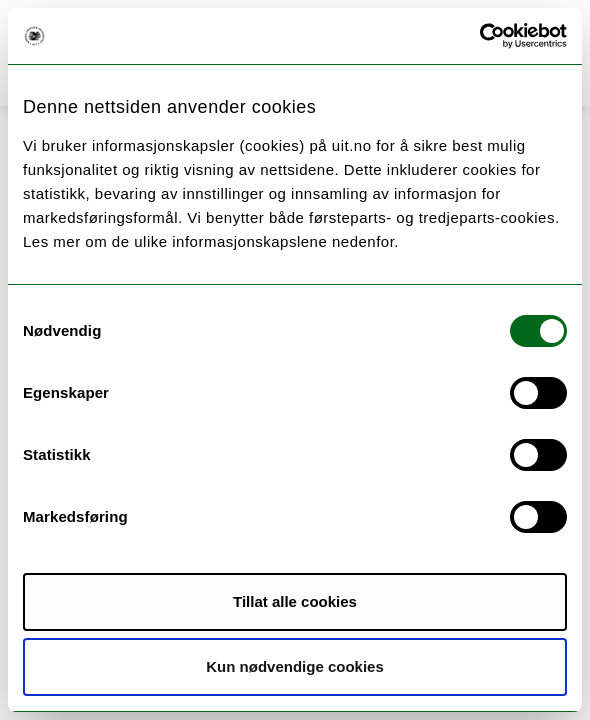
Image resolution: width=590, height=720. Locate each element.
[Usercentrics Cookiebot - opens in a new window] (479, 36)
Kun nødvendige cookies (295, 666)
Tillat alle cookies (295, 601)
